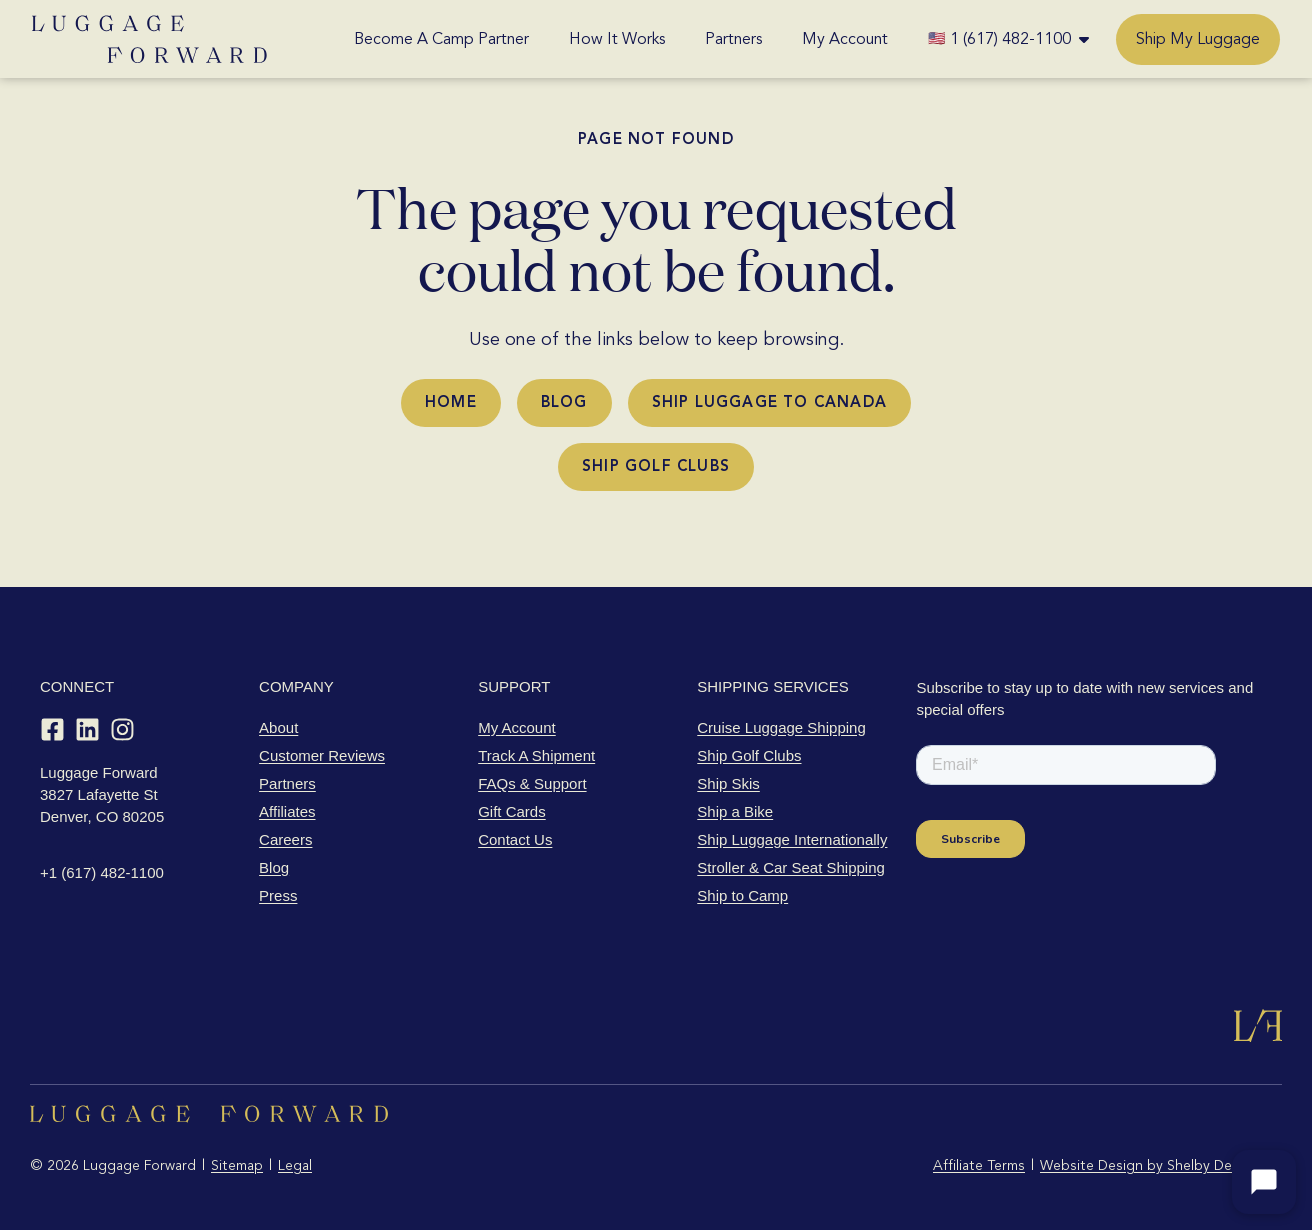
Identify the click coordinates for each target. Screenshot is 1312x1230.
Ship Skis (728, 783)
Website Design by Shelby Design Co (1161, 1165)
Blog (564, 402)
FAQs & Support (532, 783)
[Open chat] (1264, 1182)
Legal (295, 1165)
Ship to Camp (742, 895)
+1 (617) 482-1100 (102, 872)
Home (451, 402)
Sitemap (237, 1165)
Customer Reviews (322, 755)
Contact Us (515, 839)
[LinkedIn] (87, 729)
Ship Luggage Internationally (792, 839)
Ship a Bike (735, 811)
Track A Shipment (536, 755)
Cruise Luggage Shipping (781, 727)
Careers (285, 839)
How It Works (617, 39)
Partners (733, 39)
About (278, 727)
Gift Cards (512, 811)
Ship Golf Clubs (656, 466)
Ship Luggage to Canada (769, 402)
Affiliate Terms (979, 1165)
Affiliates (287, 811)
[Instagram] (122, 729)
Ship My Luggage (1198, 39)
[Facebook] (52, 729)
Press (278, 895)
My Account (845, 39)
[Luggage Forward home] (149, 39)
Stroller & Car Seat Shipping (791, 867)
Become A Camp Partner (441, 39)
